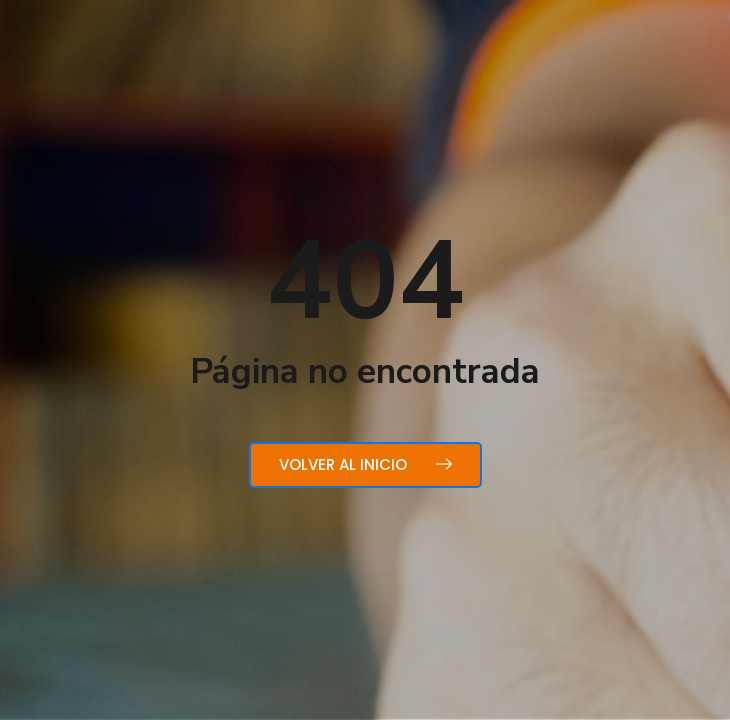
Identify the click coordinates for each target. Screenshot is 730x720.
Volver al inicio (365, 464)
